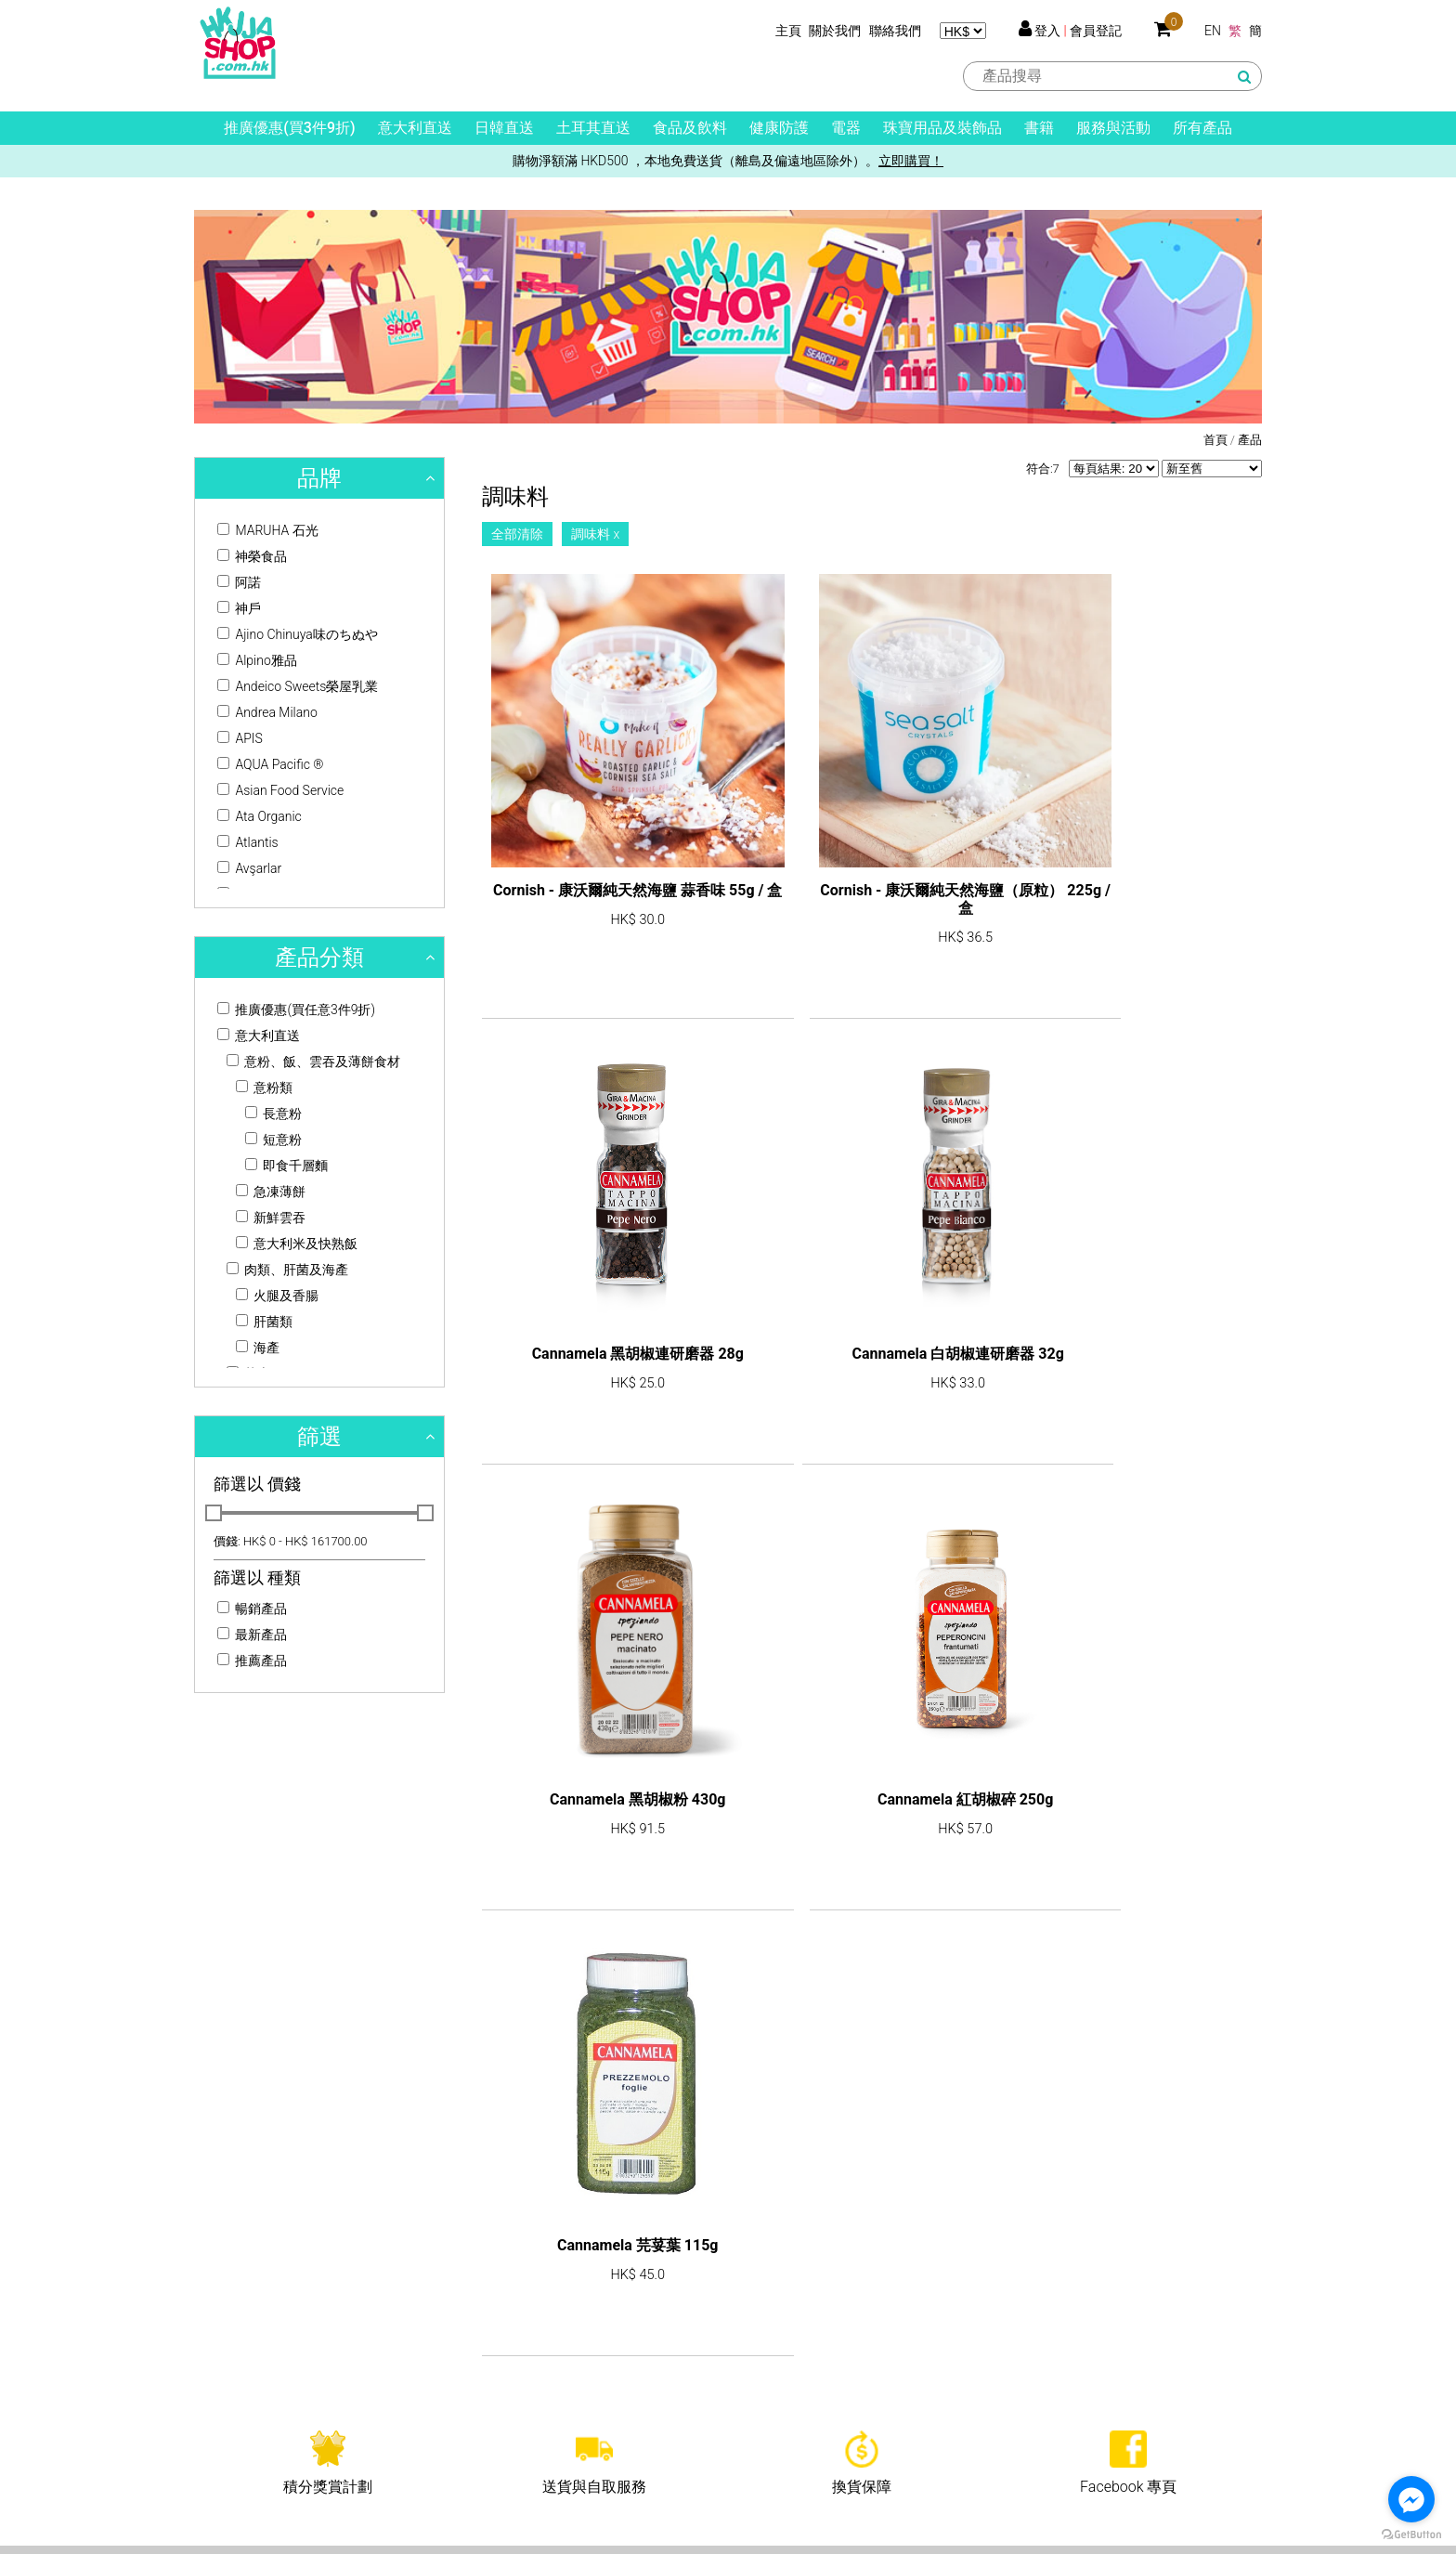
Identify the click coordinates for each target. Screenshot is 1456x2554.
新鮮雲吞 (271, 1217)
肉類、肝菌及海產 (287, 1269)
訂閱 (1215, 2013)
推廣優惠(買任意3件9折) (296, 1009)
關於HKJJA (227, 2332)
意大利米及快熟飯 (297, 1243)
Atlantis (248, 842)
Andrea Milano (267, 712)
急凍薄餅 (271, 1191)
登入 (1047, 30)
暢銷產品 (252, 1608)
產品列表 (497, 2304)
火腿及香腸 (277, 1295)
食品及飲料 (690, 128)
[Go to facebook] (1411, 2499)
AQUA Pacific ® (270, 764)
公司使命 (220, 2359)
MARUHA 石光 (267, 530)
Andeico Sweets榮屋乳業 (297, 686)
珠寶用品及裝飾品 (942, 128)
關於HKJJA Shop (243, 2304)
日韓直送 (504, 128)
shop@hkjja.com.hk (277, 2060)
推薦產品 (252, 1660)
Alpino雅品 (257, 660)
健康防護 (779, 128)
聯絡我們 (895, 30)
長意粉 (273, 1113)
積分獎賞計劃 (786, 2304)
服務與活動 (1113, 128)
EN (1212, 30)
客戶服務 (773, 2332)
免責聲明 (773, 2415)
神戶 (239, 608)
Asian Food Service (280, 790)
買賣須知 (773, 2359)
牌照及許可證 (233, 2387)
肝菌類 (264, 1321)
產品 (1250, 440)
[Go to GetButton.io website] (1411, 2535)
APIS (240, 738)
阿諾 (239, 582)
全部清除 (517, 534)
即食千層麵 (286, 1165)
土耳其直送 (593, 128)
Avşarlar (249, 868)
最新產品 (252, 1634)
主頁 (788, 30)
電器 (846, 128)
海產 (258, 1347)
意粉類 (264, 1087)
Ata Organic (259, 816)
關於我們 (835, 30)
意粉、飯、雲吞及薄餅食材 (313, 1061)
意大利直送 (415, 128)
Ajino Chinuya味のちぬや (297, 634)
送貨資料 (773, 2387)
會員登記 (1096, 30)
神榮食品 (252, 556)
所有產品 (1202, 128)
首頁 (1215, 440)
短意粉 (273, 1139)
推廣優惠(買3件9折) (289, 128)
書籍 (1039, 128)
